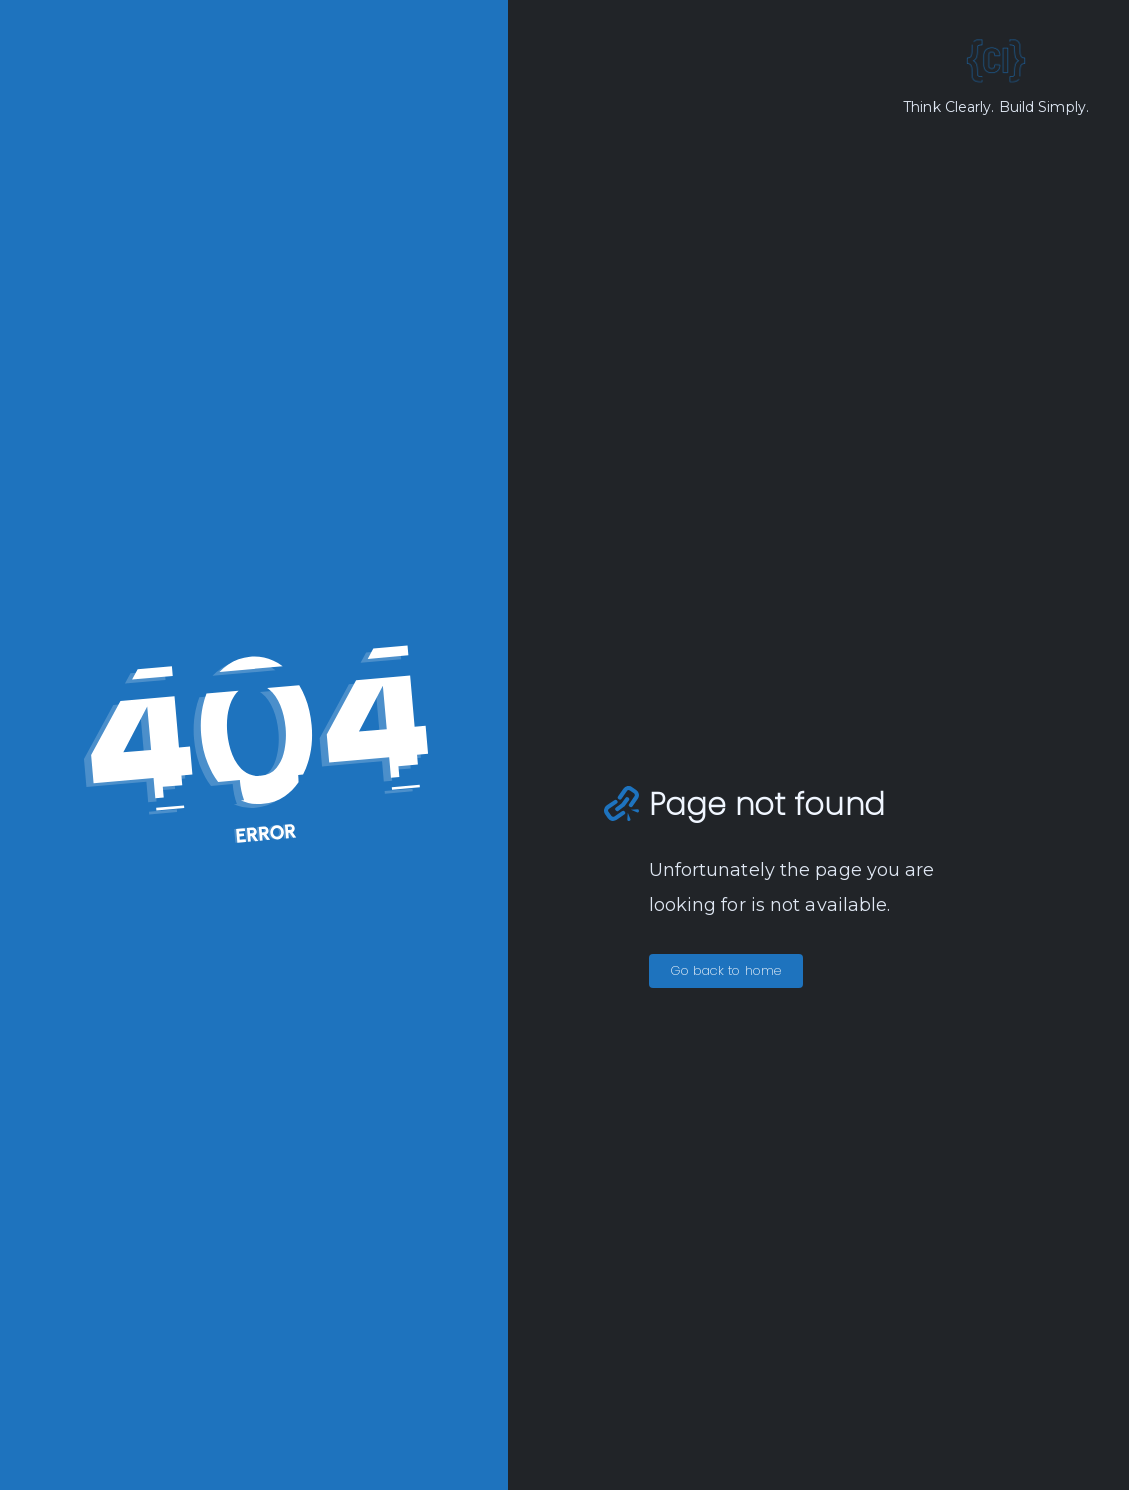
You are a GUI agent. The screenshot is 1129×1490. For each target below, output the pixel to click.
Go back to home (726, 970)
